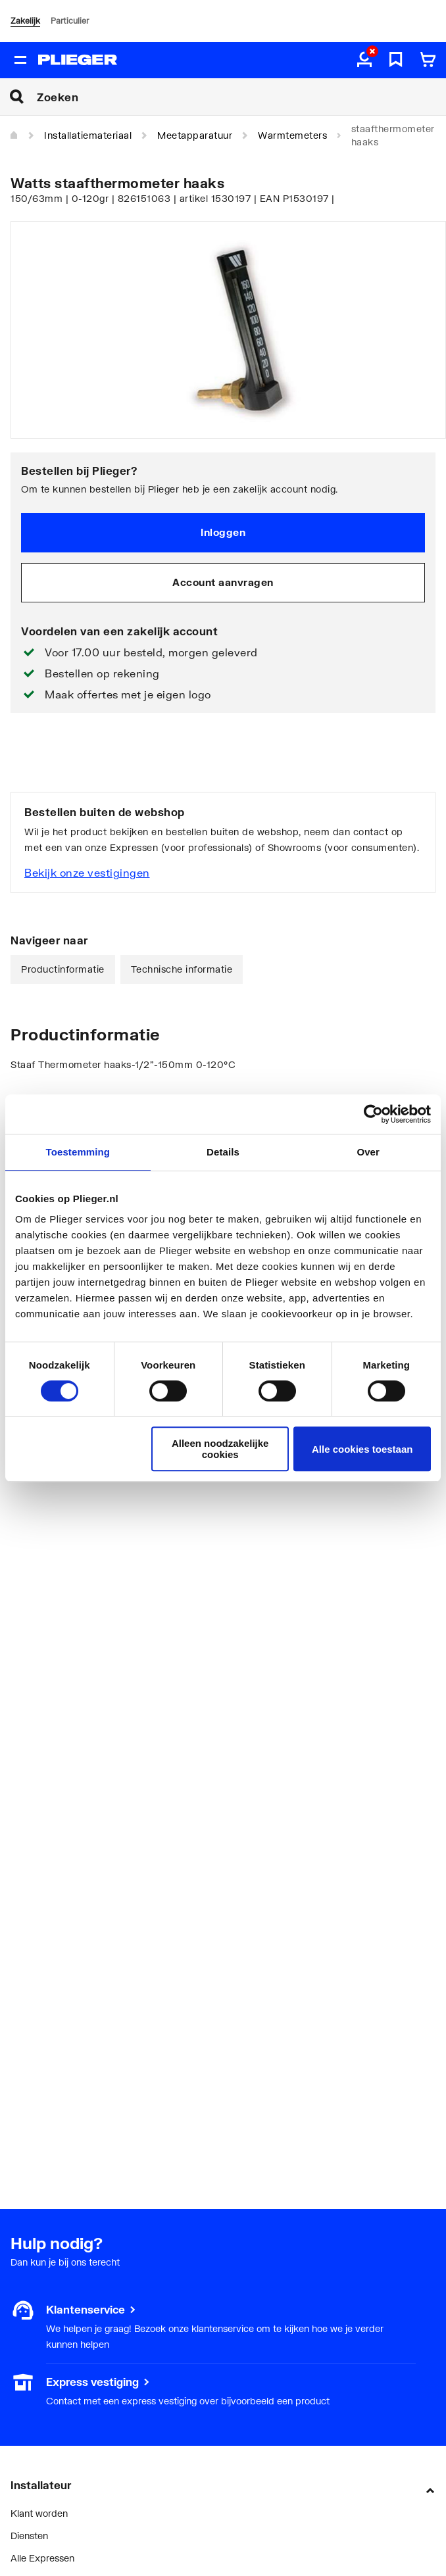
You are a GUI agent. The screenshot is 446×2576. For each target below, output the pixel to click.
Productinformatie (63, 969)
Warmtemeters (292, 135)
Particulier (70, 21)
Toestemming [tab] (78, 1151)
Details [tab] (223, 1151)
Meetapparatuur (194, 135)
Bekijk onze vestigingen (87, 872)
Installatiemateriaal (88, 135)
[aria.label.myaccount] (364, 60)
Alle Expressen (42, 2558)
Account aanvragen (223, 582)
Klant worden (39, 2513)
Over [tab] (368, 1151)
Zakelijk (25, 21)
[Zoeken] (241, 96)
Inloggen (223, 532)
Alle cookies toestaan (362, 1449)
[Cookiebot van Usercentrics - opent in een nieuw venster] (373, 1114)
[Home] (14, 135)
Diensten (29, 2535)
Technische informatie (182, 969)
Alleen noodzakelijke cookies (220, 1449)
